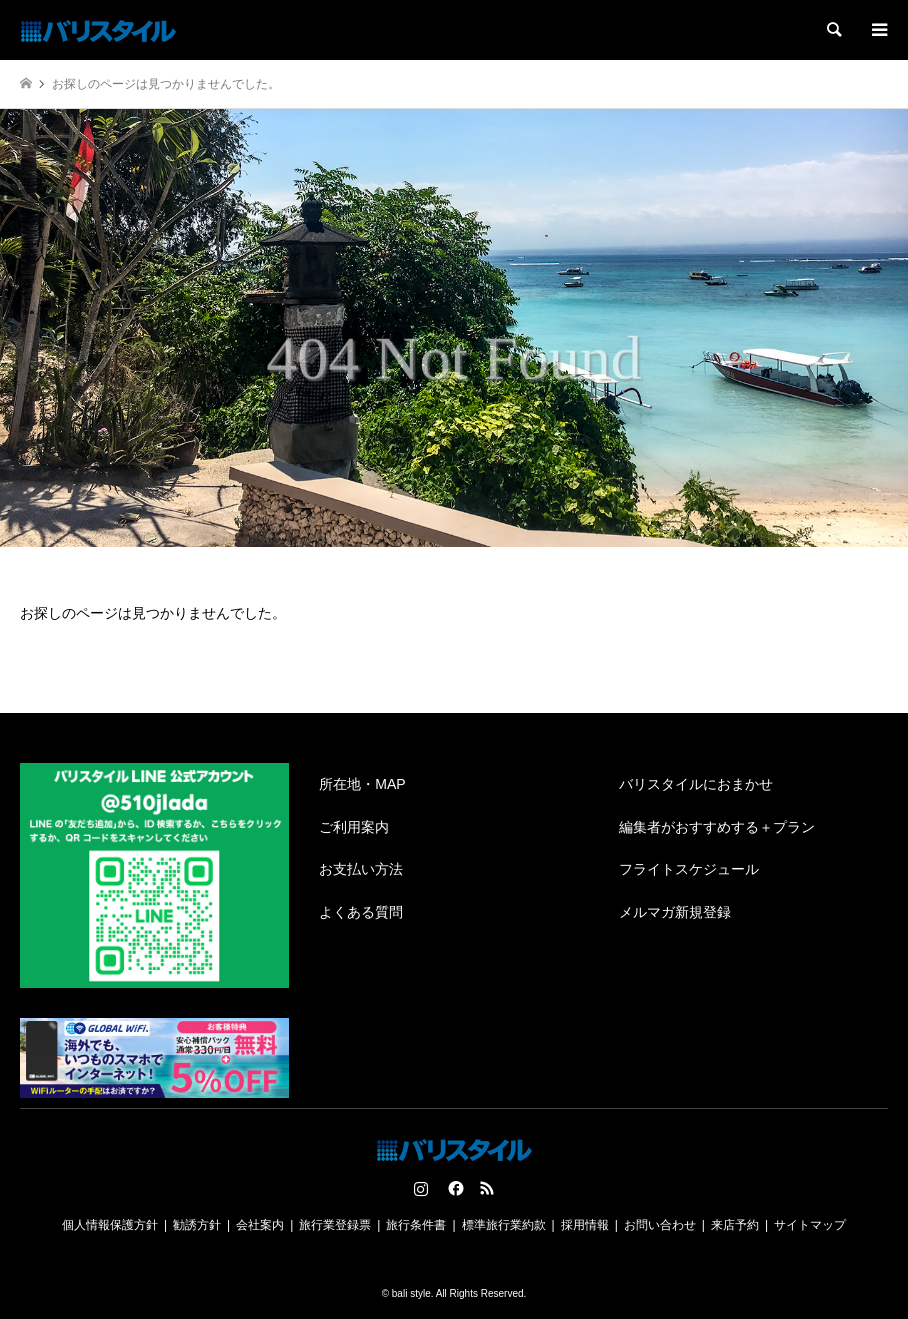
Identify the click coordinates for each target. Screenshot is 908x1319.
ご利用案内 (354, 827)
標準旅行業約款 (504, 1225)
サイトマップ (810, 1225)
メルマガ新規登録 (675, 912)
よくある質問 (361, 912)
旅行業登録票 (335, 1225)
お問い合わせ (660, 1225)
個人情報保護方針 (110, 1225)
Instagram (421, 1188)
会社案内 (260, 1225)
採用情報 (585, 1225)
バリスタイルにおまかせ (696, 784)
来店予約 (735, 1225)
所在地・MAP (362, 784)
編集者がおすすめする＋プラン (717, 827)
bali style (411, 1293)
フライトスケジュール (689, 869)
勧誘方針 (197, 1225)
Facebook (454, 1188)
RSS (487, 1188)
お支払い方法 (361, 869)
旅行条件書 (416, 1225)
